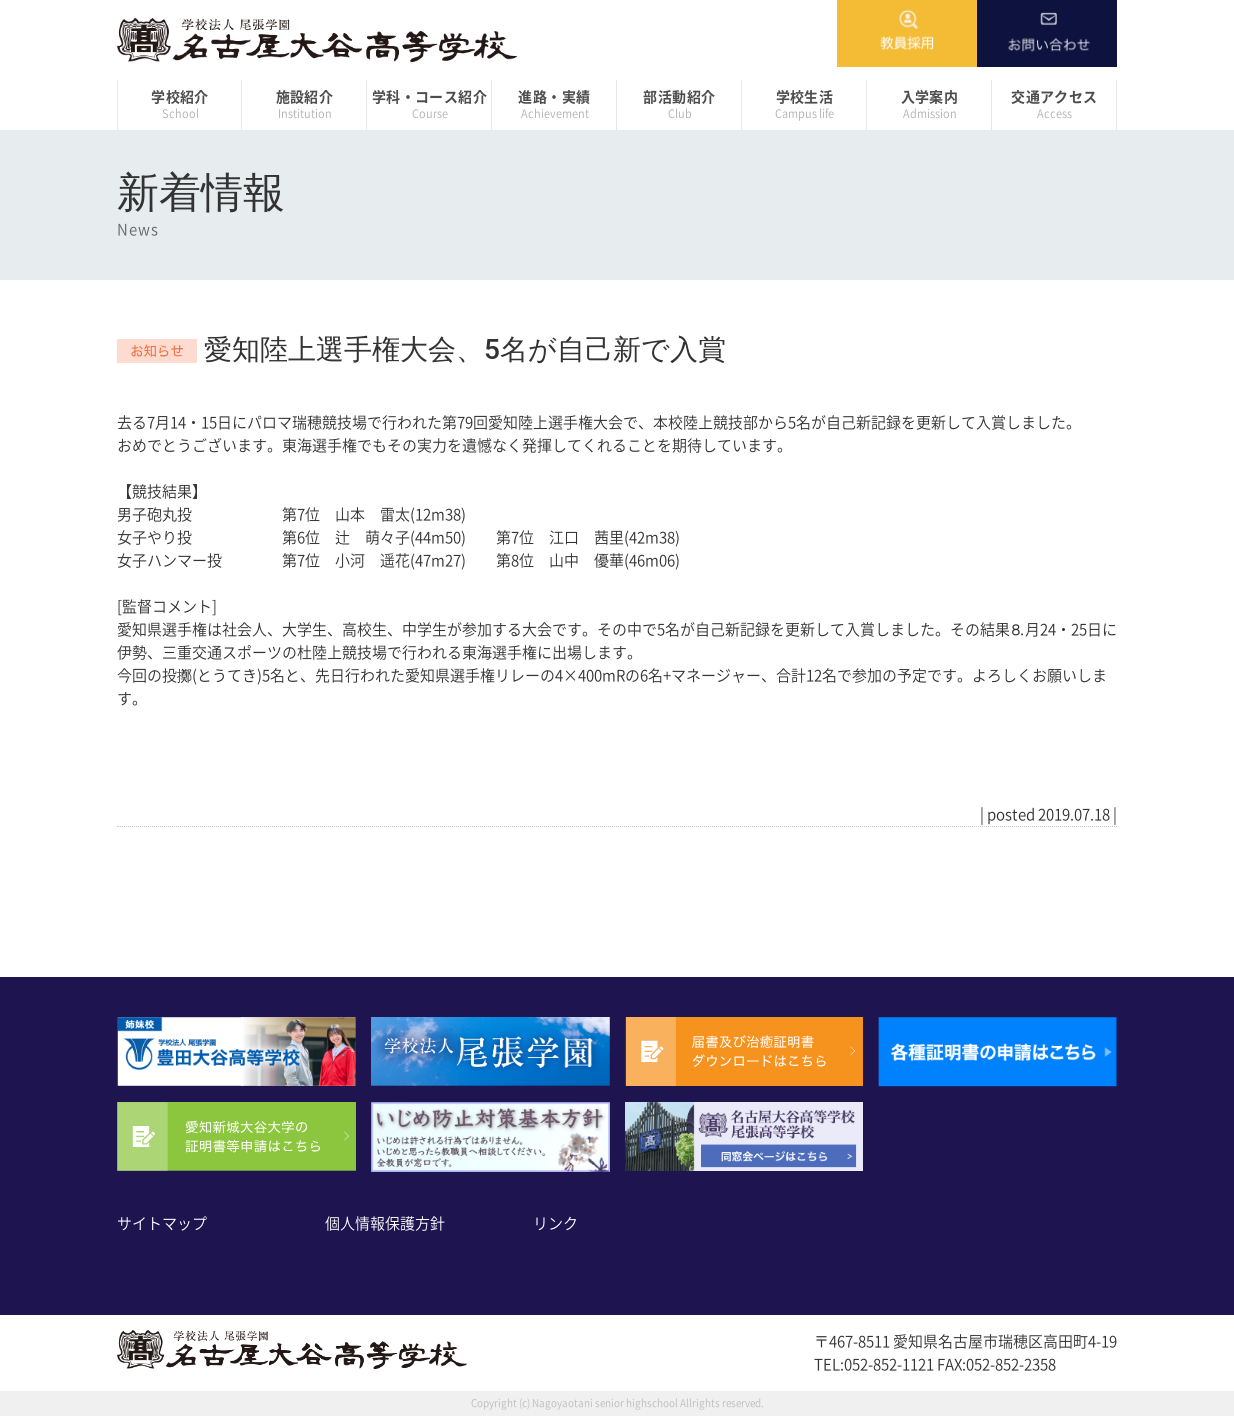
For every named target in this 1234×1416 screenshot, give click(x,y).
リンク (555, 1223)
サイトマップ (162, 1223)
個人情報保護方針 (385, 1223)
